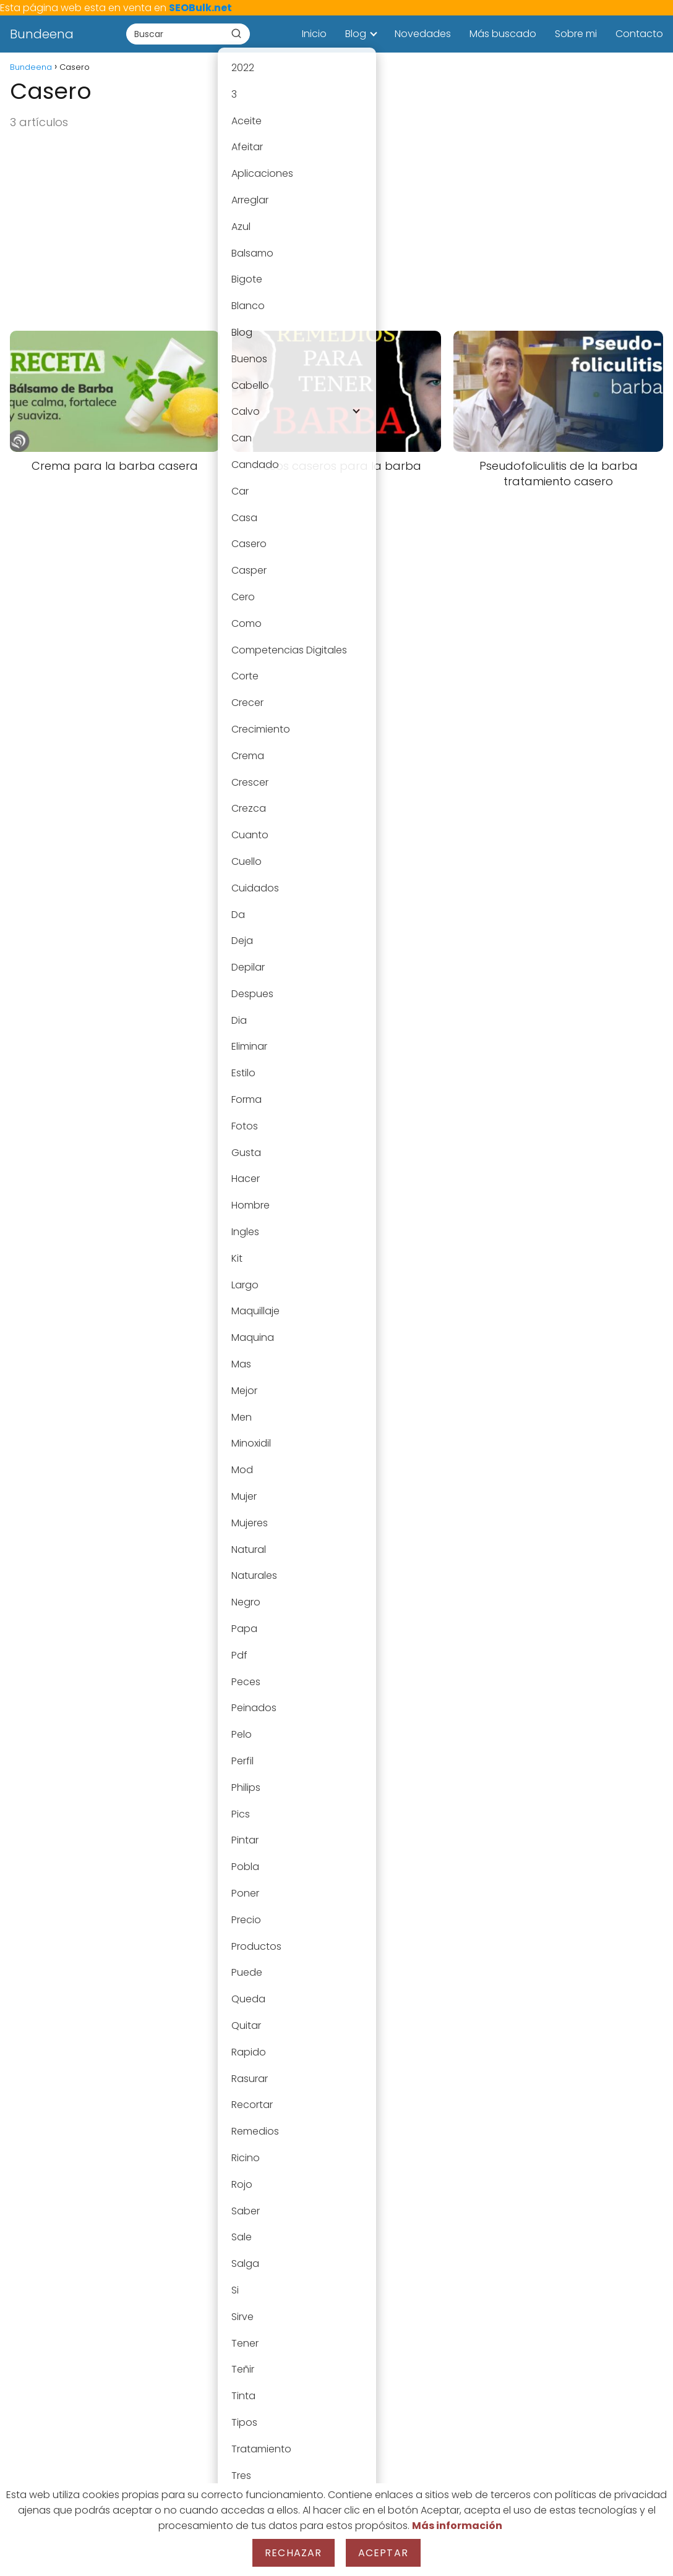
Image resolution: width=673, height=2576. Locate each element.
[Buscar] (236, 33)
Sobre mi (576, 34)
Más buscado (502, 34)
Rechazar (293, 2553)
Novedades (423, 34)
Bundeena (42, 34)
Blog (355, 34)
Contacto (639, 34)
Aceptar (383, 2553)
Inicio (314, 34)
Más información (457, 2526)
